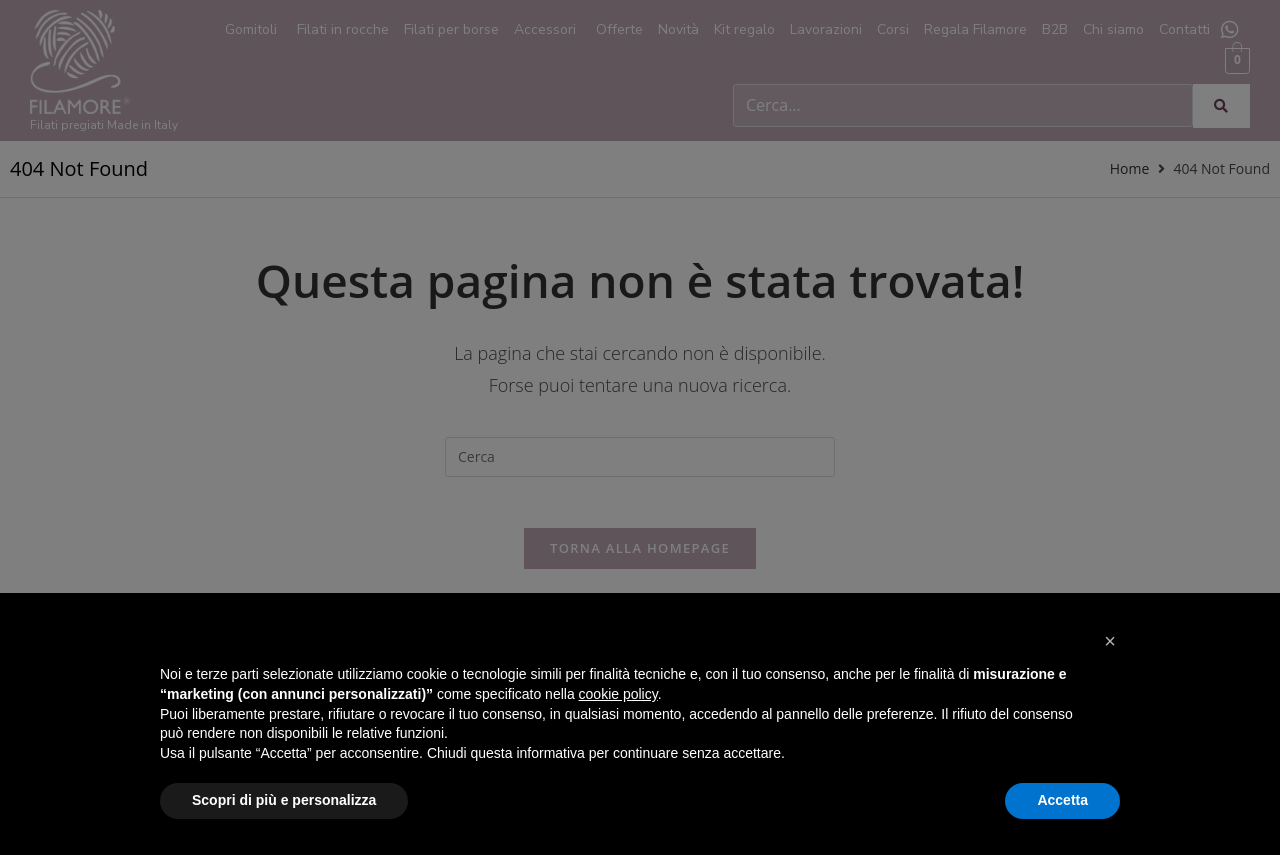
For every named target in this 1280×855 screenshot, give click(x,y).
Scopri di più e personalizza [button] (284, 800)
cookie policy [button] (618, 694)
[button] (1110, 641)
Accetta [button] (1062, 800)
